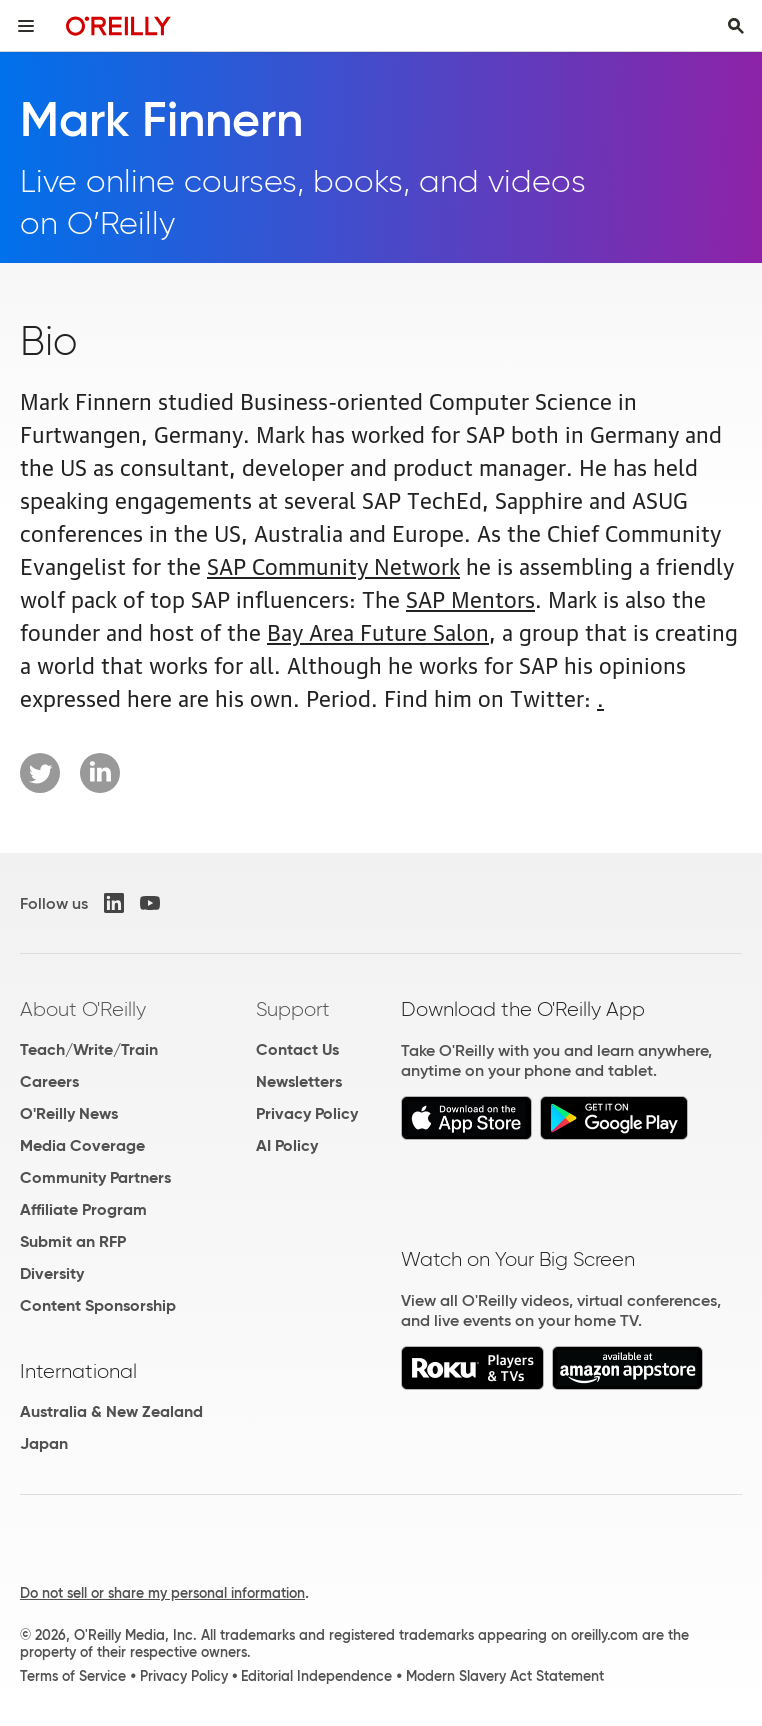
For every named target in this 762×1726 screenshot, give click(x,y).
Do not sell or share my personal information (162, 1593)
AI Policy (287, 1145)
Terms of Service (73, 1676)
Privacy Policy (307, 1113)
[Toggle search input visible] (736, 26)
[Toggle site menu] (26, 26)
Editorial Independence (316, 1676)
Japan (44, 1443)
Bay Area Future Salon (378, 630)
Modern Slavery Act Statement (505, 1676)
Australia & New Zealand (111, 1411)
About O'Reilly (83, 1009)
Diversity (52, 1273)
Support (293, 1009)
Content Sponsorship (98, 1305)
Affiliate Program (83, 1209)
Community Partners (95, 1177)
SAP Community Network (333, 564)
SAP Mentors (470, 597)
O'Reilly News (69, 1113)
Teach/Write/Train (89, 1049)
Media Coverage (82, 1145)
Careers (49, 1081)
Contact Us (297, 1049)
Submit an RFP (73, 1241)
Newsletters (299, 1081)
